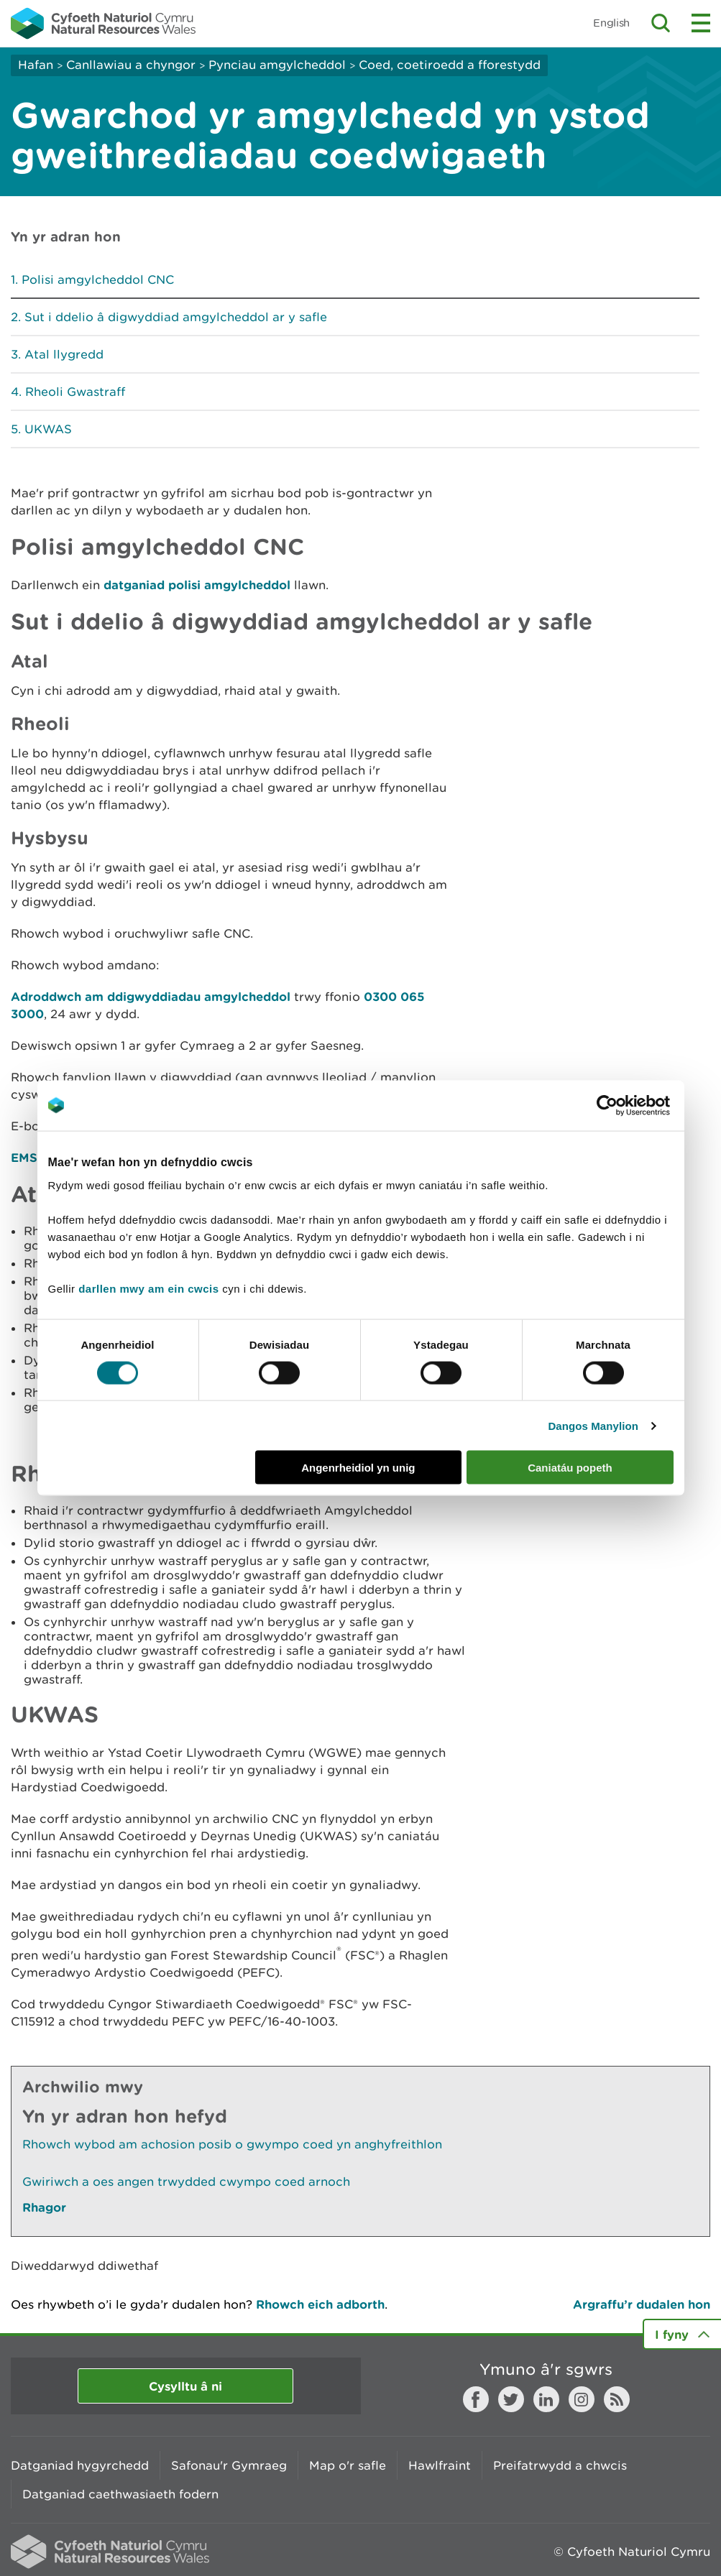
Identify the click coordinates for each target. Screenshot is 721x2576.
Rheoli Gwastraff (75, 391)
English (611, 22)
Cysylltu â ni (185, 2386)
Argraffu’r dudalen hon (641, 2304)
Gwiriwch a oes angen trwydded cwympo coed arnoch (186, 2181)
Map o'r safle (347, 2465)
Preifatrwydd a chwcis (560, 2465)
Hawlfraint (439, 2465)
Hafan (35, 64)
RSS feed (617, 2399)
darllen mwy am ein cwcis (148, 1289)
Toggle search (660, 23)
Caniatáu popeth (570, 1468)
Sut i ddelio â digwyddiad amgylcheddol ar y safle (175, 317)
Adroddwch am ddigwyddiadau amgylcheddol (150, 996)
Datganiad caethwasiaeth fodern (120, 2494)
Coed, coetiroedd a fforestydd (450, 64)
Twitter (511, 2399)
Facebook (476, 2399)
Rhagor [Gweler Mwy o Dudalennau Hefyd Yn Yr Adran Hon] (44, 2207)
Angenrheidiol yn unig (358, 1468)
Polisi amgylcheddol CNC (98, 279)
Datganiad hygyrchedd (80, 2465)
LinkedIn (546, 2399)
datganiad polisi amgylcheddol (197, 584)
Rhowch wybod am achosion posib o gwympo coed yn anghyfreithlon (232, 2144)
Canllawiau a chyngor (131, 64)
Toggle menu (701, 23)
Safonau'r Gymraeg (229, 2465)
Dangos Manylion (593, 1425)
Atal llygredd (64, 354)
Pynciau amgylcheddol (277, 64)
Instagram (581, 2399)
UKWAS (48, 429)
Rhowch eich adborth (320, 2304)
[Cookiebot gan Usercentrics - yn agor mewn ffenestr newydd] (632, 1105)
